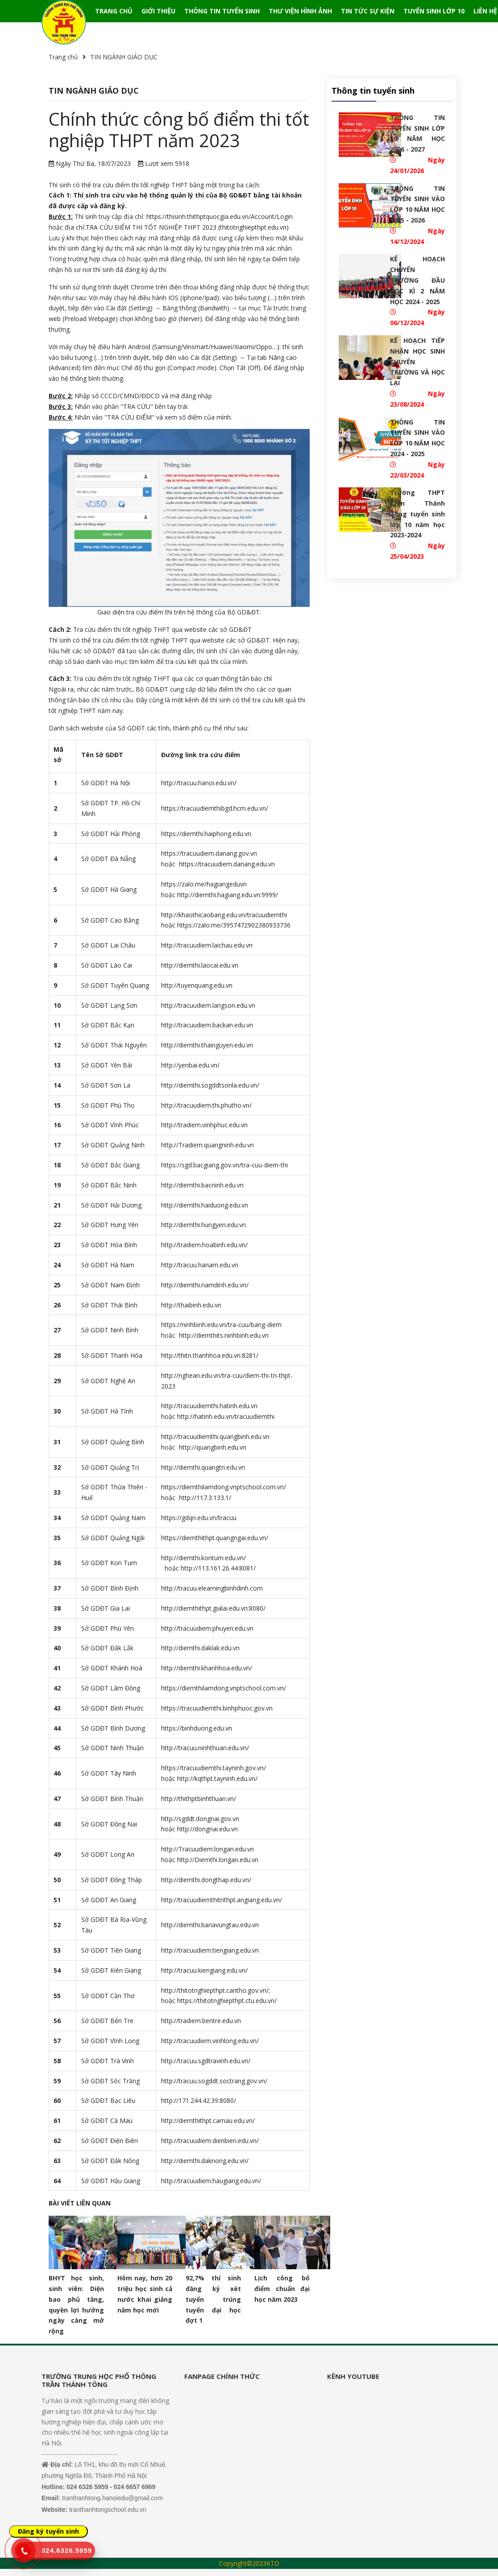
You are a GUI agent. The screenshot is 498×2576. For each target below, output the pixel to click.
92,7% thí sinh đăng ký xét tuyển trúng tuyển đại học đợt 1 (213, 2299)
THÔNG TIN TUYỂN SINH (222, 11)
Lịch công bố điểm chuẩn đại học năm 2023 (282, 2289)
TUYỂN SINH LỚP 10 (434, 11)
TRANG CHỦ (114, 11)
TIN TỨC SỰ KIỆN (367, 11)
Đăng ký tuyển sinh (48, 2531)
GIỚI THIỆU (158, 11)
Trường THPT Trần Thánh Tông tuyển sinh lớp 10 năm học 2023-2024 (417, 513)
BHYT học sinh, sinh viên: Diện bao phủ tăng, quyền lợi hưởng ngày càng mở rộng (76, 2304)
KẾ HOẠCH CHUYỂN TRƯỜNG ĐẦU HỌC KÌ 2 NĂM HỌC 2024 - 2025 (417, 280)
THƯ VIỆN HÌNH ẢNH (300, 11)
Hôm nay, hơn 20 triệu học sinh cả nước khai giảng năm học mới (145, 2294)
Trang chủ (63, 57)
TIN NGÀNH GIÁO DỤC (124, 57)
